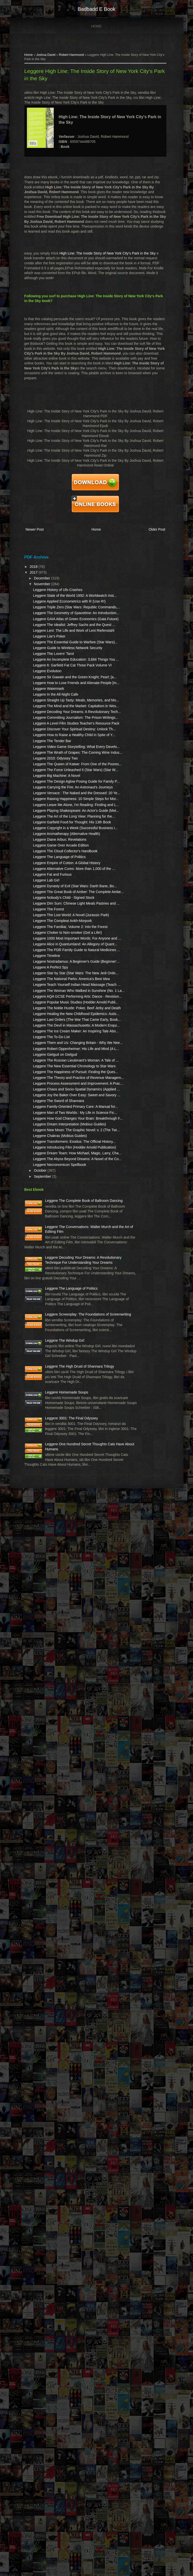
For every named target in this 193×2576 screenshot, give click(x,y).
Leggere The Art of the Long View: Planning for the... (45, 1133)
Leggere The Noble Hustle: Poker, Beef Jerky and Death (44, 1566)
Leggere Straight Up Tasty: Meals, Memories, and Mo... (45, 840)
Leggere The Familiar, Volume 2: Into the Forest (44, 1372)
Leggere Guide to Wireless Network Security (42, 728)
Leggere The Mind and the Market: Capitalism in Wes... (45, 855)
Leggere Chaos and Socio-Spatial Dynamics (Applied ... (45, 1776)
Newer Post (29, 525)
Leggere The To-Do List (45, 1640)
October (34, 1975)
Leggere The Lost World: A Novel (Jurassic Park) (41, 1345)
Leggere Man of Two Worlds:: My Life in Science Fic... (43, 1833)
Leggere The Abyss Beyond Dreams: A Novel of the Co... (43, 1954)
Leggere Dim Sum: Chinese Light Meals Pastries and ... (45, 1324)
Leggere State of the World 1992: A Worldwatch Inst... (43, 597)
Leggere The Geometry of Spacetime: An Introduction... (45, 644)
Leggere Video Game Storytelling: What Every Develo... (44, 955)
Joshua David (40, 60)
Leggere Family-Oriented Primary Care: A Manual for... (45, 1818)
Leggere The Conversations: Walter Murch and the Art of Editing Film (40, 2071)
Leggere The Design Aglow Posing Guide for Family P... (45, 1039)
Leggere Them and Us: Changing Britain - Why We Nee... (45, 1651)
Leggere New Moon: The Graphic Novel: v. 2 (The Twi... (46, 1880)
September (37, 1981)
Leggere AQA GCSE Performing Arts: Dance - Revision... (44, 1535)
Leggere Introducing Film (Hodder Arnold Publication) (44, 1923)
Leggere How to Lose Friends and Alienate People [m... (45, 808)
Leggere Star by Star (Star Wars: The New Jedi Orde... (45, 1473)
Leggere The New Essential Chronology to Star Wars (45, 1708)
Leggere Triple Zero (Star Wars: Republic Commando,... (45, 629)
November (36, 576)
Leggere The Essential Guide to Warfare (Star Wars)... (44, 713)
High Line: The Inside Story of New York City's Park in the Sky (102, 258)
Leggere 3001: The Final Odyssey (50, 2445)
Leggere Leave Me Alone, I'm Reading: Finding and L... (44, 1102)
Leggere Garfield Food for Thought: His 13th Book (45, 1149)
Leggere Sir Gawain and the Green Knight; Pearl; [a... (46, 792)
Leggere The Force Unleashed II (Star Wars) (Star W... (43, 1013)
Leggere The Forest (42, 1335)
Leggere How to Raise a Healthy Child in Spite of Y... (46, 934)
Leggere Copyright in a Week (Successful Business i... (45, 1165)
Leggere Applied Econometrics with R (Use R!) (45, 613)
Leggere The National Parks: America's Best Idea (46, 1488)
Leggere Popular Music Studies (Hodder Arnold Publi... (45, 1551)
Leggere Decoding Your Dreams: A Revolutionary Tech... (45, 871)
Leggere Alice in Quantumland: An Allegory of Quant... (44, 1414)
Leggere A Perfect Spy (44, 1462)
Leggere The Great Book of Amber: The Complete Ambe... (44, 1297)
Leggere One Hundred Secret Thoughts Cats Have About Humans (41, 2500)
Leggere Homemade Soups (48, 2389)
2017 (28, 564)
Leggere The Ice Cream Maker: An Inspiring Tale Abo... (45, 1629)
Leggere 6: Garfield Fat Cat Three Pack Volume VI (45, 770)
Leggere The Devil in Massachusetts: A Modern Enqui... (43, 1613)
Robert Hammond (65, 60)
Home (96, 26)
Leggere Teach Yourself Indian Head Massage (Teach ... (46, 1504)
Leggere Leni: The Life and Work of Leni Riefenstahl (44, 691)
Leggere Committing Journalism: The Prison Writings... (43, 887)
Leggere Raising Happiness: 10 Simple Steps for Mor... (46, 1086)
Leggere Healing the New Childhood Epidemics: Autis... (43, 1582)
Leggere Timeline (40, 1440)
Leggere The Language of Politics (49, 2187)
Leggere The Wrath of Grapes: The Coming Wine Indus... (45, 971)
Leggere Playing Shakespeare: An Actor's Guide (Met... (45, 1118)
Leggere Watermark (42, 818)
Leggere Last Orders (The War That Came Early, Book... (45, 1598)
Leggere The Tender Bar (46, 945)
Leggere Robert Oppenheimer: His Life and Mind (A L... (44, 1666)
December (36, 570)
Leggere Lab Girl (40, 1271)
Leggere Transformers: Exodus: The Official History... (45, 1907)
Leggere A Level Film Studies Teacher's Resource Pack (43, 902)
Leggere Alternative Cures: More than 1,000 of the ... (42, 1250)
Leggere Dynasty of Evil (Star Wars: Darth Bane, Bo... (45, 1282)
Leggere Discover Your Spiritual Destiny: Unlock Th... (45, 918)
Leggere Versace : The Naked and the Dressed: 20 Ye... (45, 1071)
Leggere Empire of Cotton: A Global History (41, 1234)
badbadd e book (96, 9)
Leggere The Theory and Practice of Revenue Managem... (46, 1740)
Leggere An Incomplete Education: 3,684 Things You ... (45, 755)
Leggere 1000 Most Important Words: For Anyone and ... (45, 1398)
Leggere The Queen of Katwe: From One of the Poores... (45, 997)
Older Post (157, 525)
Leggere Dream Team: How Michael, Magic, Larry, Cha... (45, 1938)
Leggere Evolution (41, 781)
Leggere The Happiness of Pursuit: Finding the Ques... (46, 1724)
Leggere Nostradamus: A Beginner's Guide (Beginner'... (45, 1451)
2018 (28, 558)
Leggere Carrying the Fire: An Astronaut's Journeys (44, 1055)
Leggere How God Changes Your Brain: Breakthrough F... (45, 1849)
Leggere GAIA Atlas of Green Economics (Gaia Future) (44, 660)
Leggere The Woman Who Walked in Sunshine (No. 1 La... (45, 1519)
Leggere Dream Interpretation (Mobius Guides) (46, 1865)
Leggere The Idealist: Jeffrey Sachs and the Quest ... (46, 676)
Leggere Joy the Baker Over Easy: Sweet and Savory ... (45, 1791)
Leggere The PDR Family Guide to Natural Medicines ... (45, 1430)
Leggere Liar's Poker (43, 702)
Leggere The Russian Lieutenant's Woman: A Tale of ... (45, 1693)
